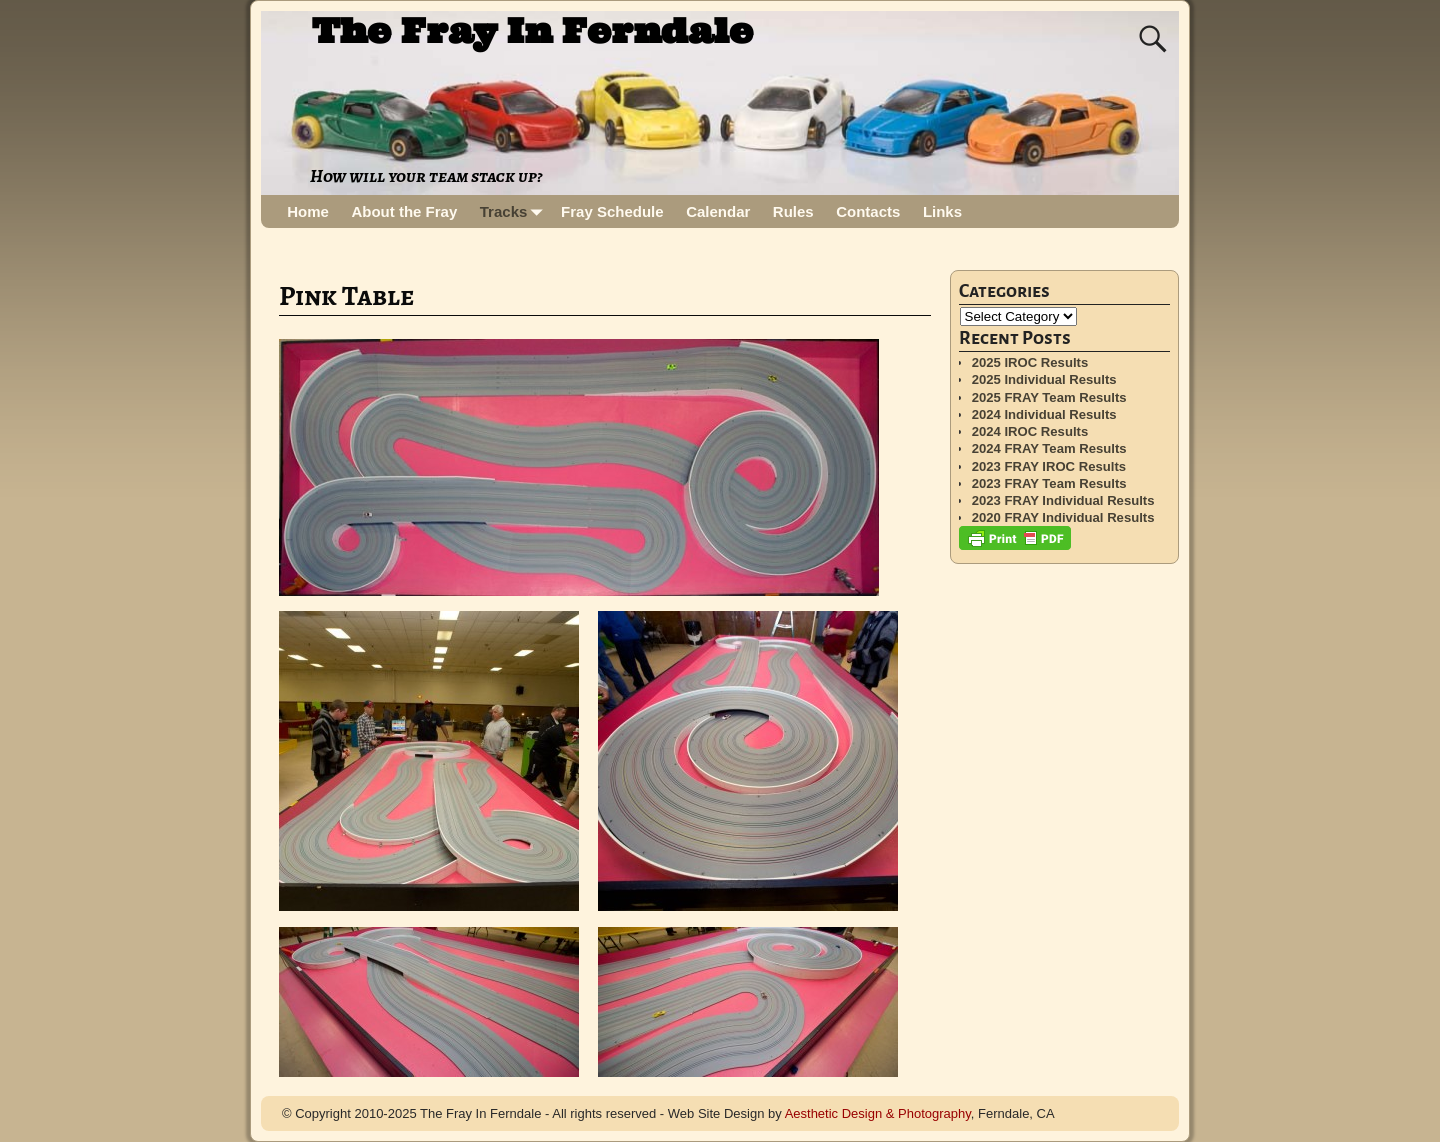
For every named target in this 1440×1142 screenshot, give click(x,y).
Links (942, 211)
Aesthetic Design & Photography (878, 1113)
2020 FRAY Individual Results (1063, 517)
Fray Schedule (612, 211)
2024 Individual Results (1044, 414)
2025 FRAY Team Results (1049, 397)
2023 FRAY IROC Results (1049, 466)
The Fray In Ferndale (532, 30)
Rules (793, 211)
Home (308, 211)
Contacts (868, 211)
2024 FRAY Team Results (1049, 448)
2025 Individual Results (1044, 379)
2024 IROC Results (1030, 431)
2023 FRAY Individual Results (1063, 500)
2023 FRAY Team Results (1049, 483)
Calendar (718, 211)
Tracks (515, 211)
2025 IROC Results (1030, 362)
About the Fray (404, 211)
